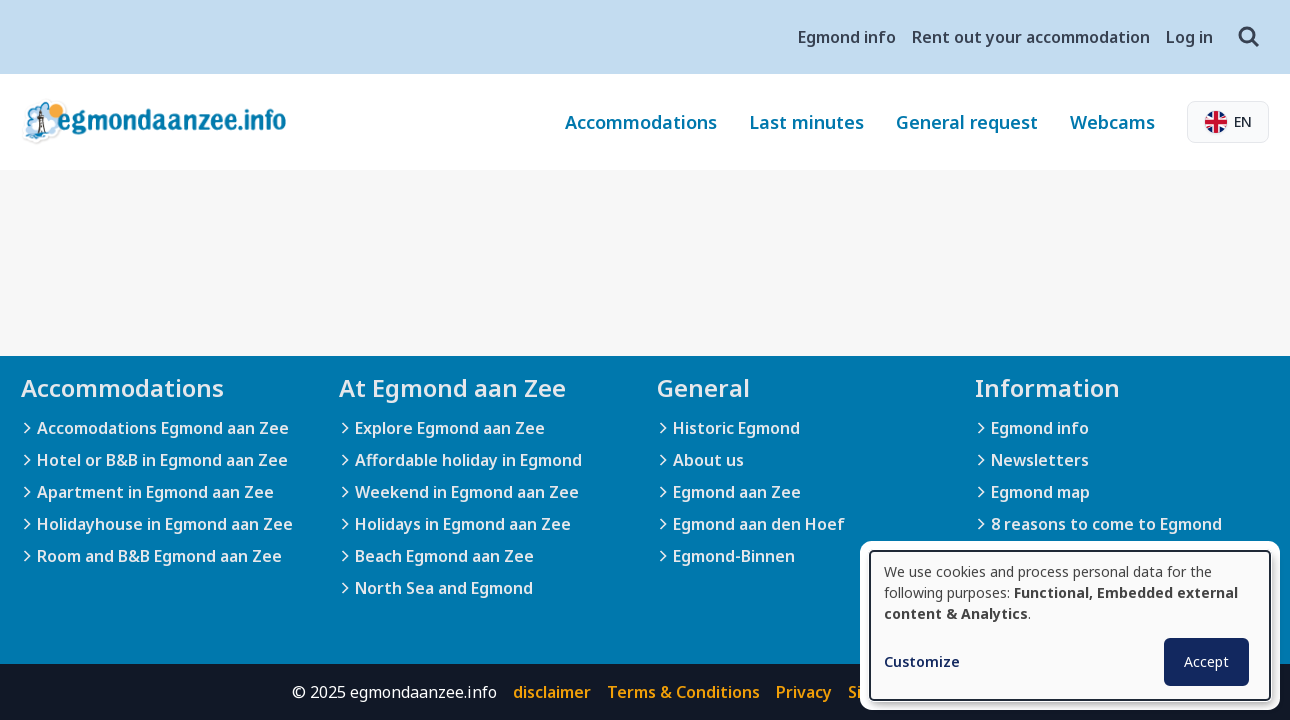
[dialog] (1070, 625)
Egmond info (847, 37)
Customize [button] (922, 661)
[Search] (1249, 37)
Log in (1189, 37)
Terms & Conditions (683, 692)
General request (967, 122)
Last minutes (806, 122)
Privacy (804, 692)
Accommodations (641, 122)
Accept (1206, 661)
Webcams (1112, 122)
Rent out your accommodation (1031, 37)
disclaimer (552, 692)
